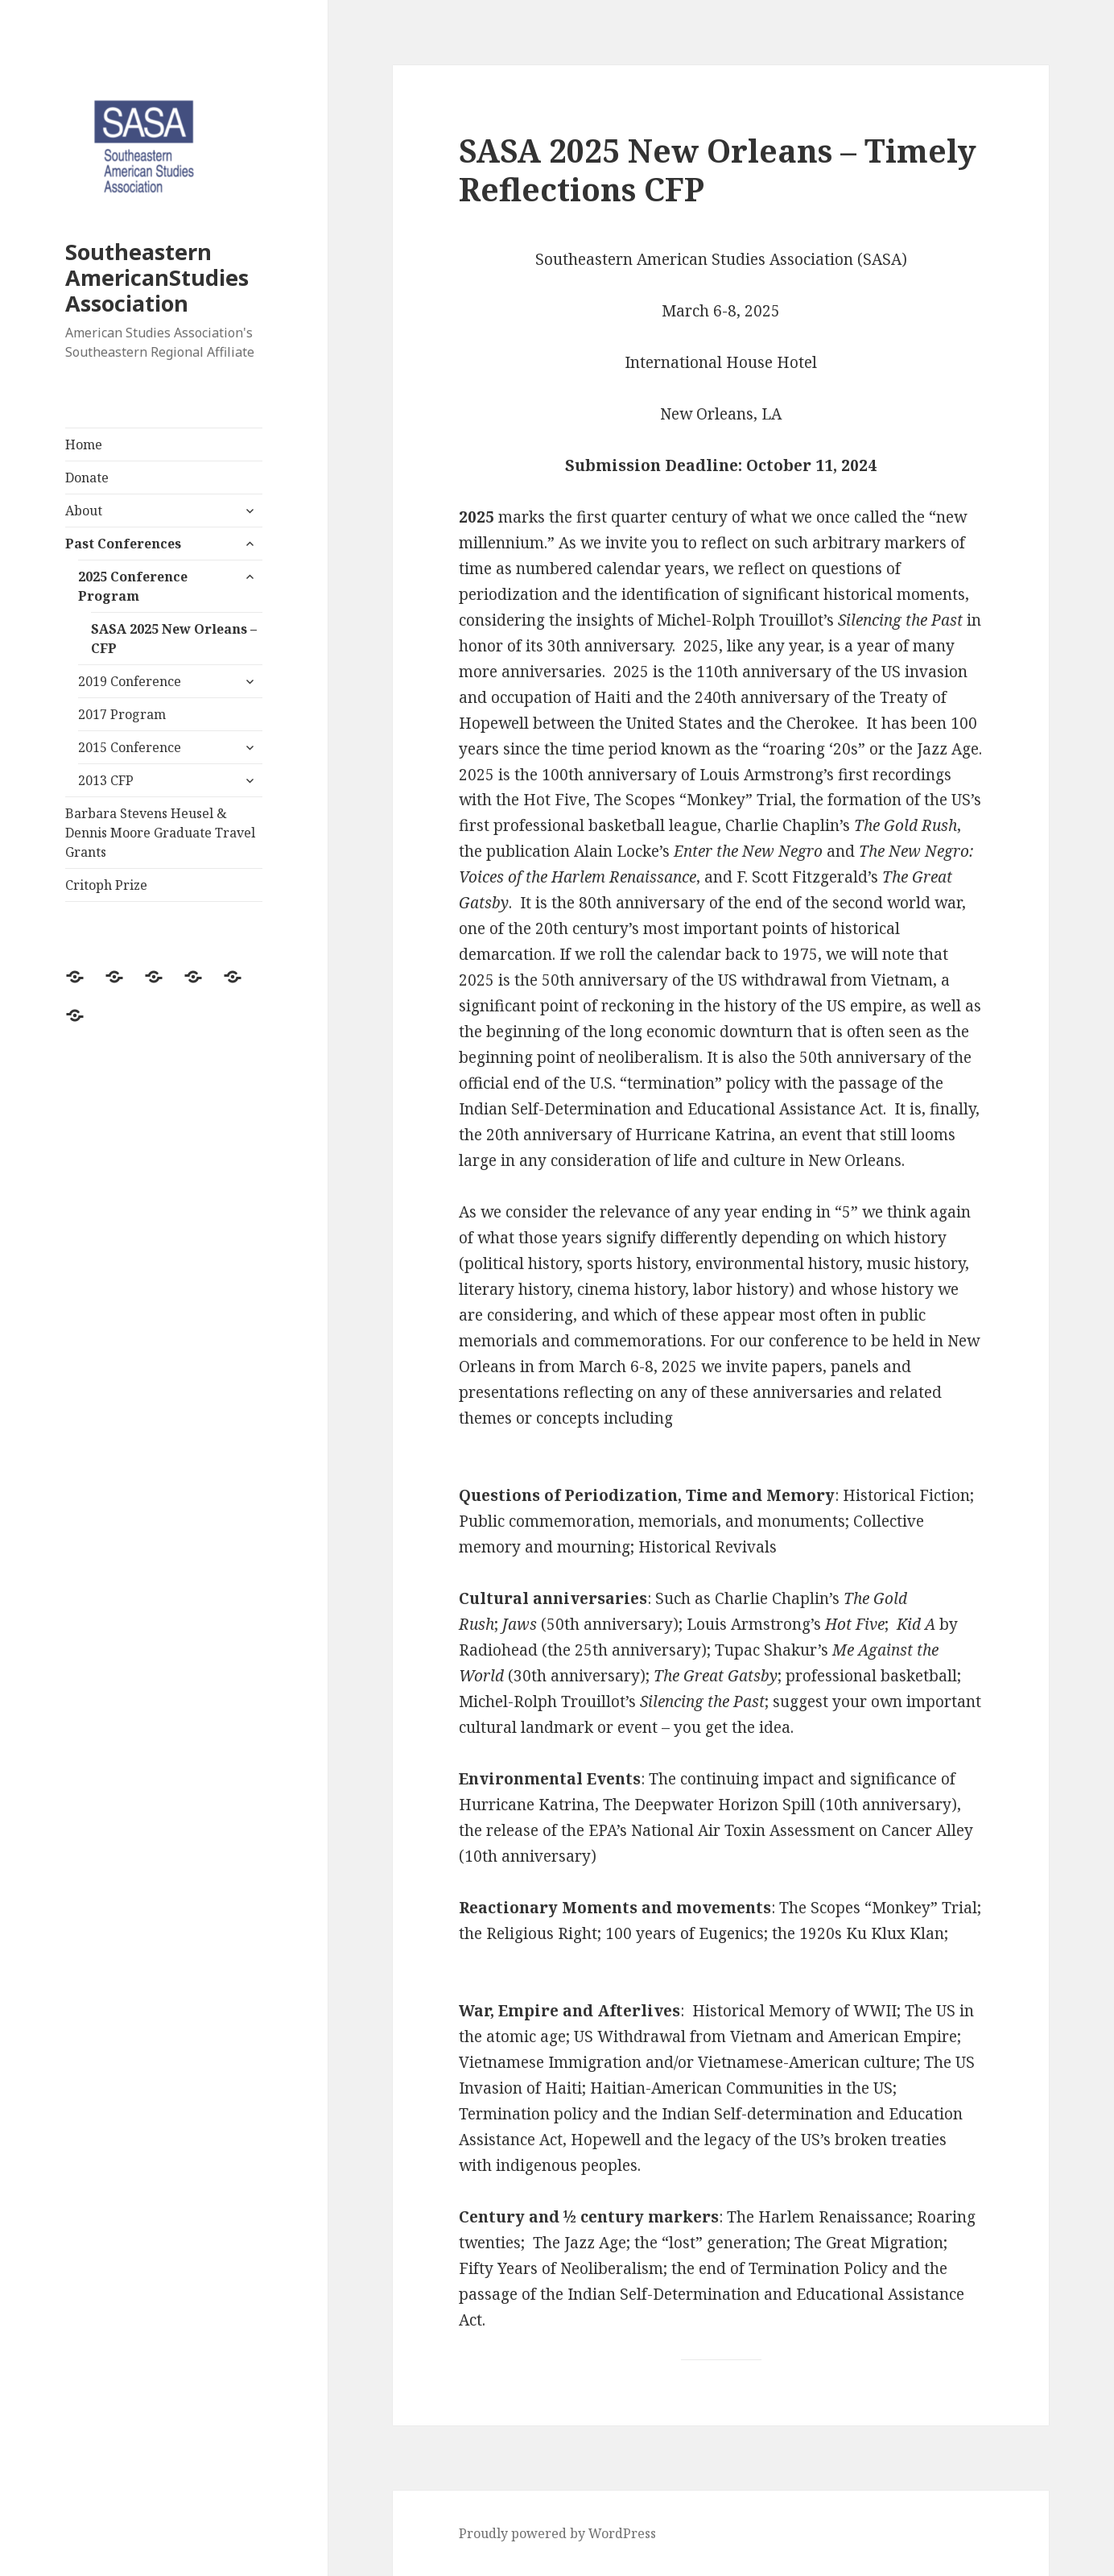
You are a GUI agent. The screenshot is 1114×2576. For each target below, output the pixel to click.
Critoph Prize (106, 885)
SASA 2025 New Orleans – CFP (174, 638)
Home (83, 444)
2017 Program (122, 714)
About (83, 510)
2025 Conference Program (133, 586)
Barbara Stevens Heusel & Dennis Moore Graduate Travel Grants (160, 832)
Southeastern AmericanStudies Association (157, 277)
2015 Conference (129, 747)
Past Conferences (123, 543)
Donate (87, 477)
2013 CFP (106, 780)
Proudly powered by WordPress (557, 2533)
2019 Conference (129, 681)
